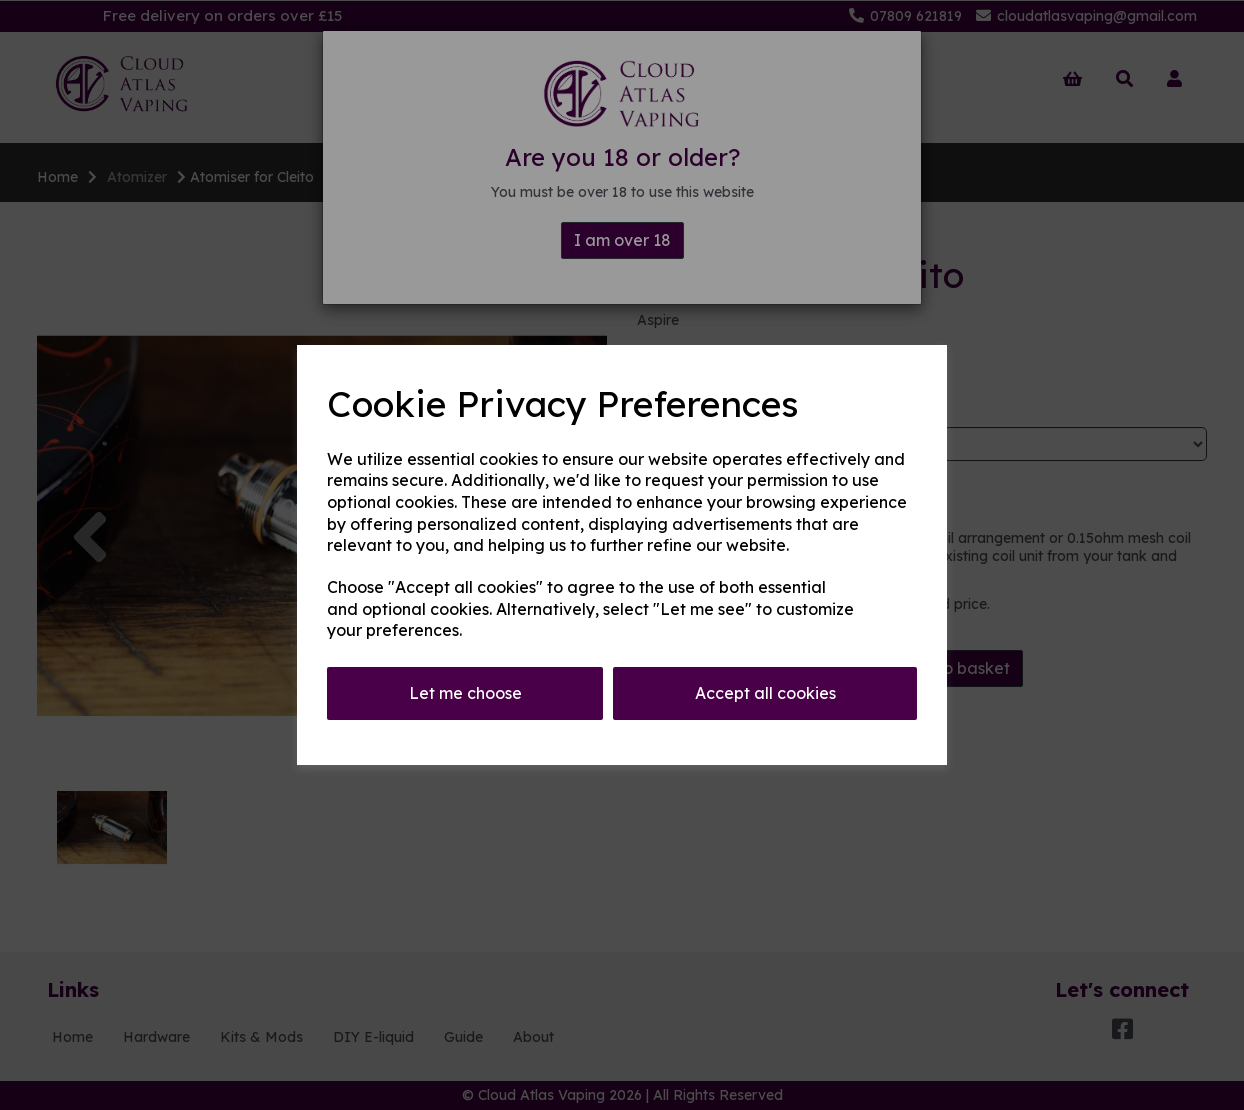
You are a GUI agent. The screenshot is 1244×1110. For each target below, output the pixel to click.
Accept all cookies (765, 693)
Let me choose (465, 693)
